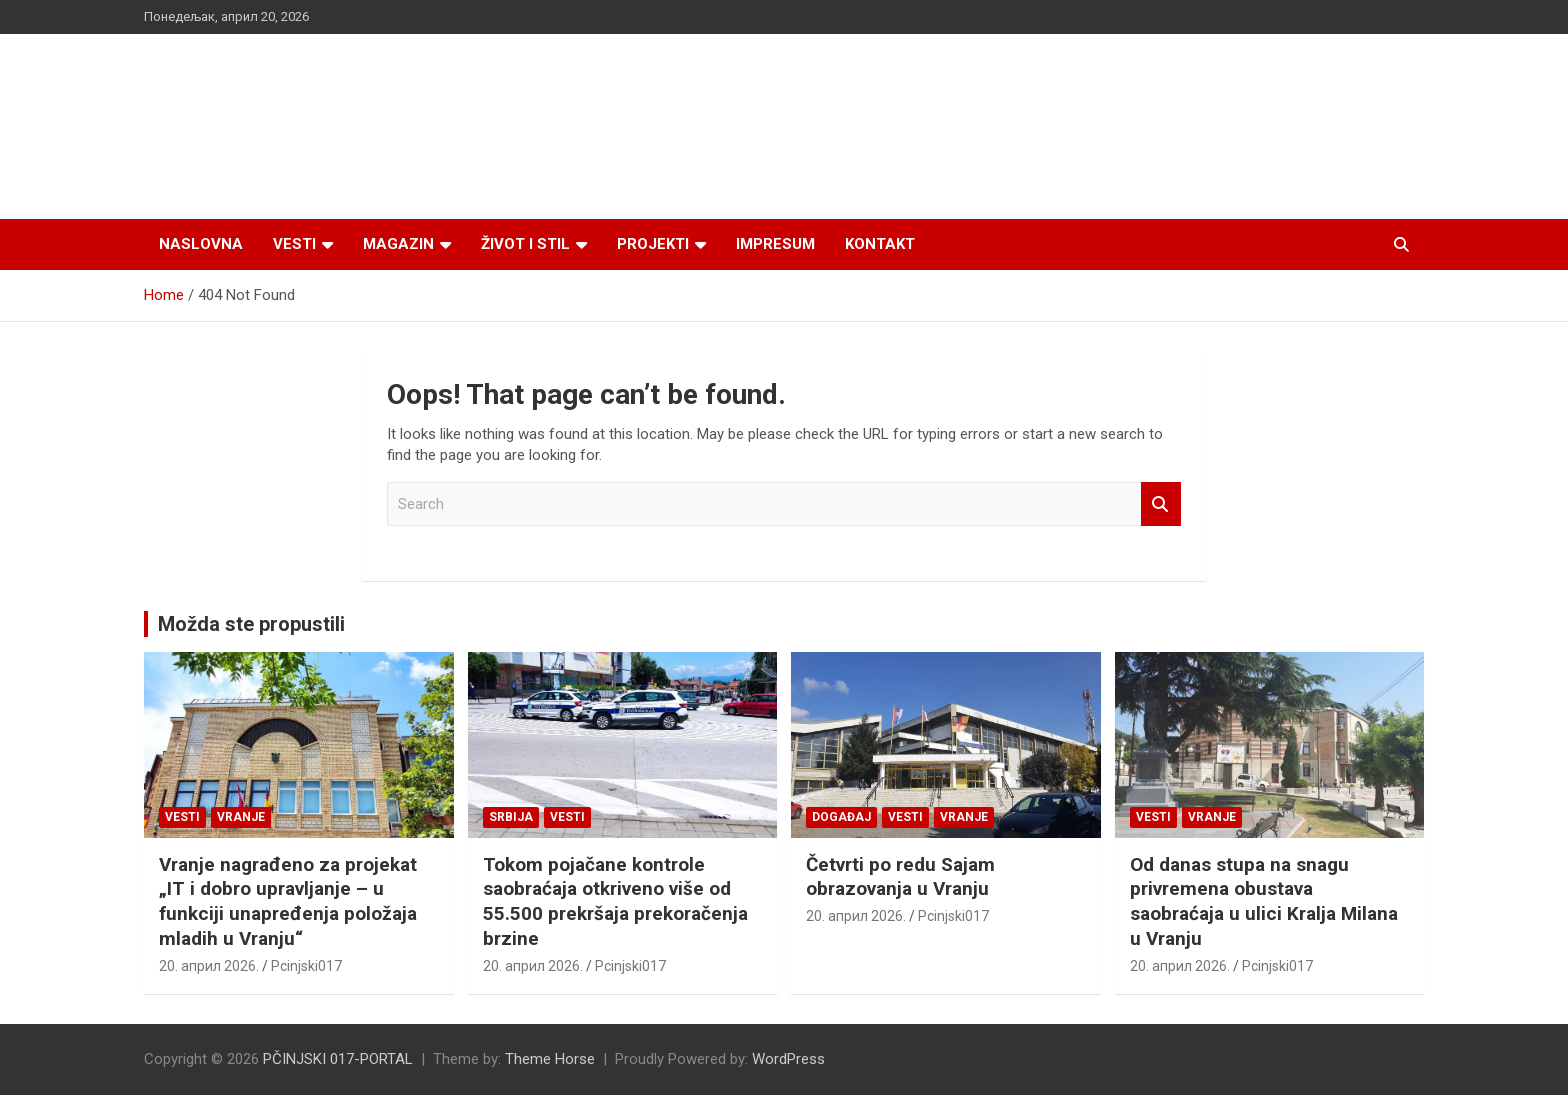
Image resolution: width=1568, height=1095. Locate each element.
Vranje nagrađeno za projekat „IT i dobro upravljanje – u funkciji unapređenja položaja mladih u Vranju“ (288, 901)
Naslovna (201, 244)
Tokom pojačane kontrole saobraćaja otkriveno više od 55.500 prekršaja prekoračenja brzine (615, 901)
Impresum (775, 244)
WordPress (788, 1059)
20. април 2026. (209, 966)
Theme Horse (550, 1059)
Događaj (841, 817)
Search (1161, 504)
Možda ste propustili (251, 624)
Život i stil (525, 244)
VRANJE (241, 817)
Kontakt (880, 244)
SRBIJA (511, 817)
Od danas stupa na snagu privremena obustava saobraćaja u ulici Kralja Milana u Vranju (1264, 901)
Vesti (294, 244)
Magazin (398, 244)
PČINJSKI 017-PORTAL (338, 1059)
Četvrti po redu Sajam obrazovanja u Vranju (900, 877)
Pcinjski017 (306, 966)
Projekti (653, 244)
